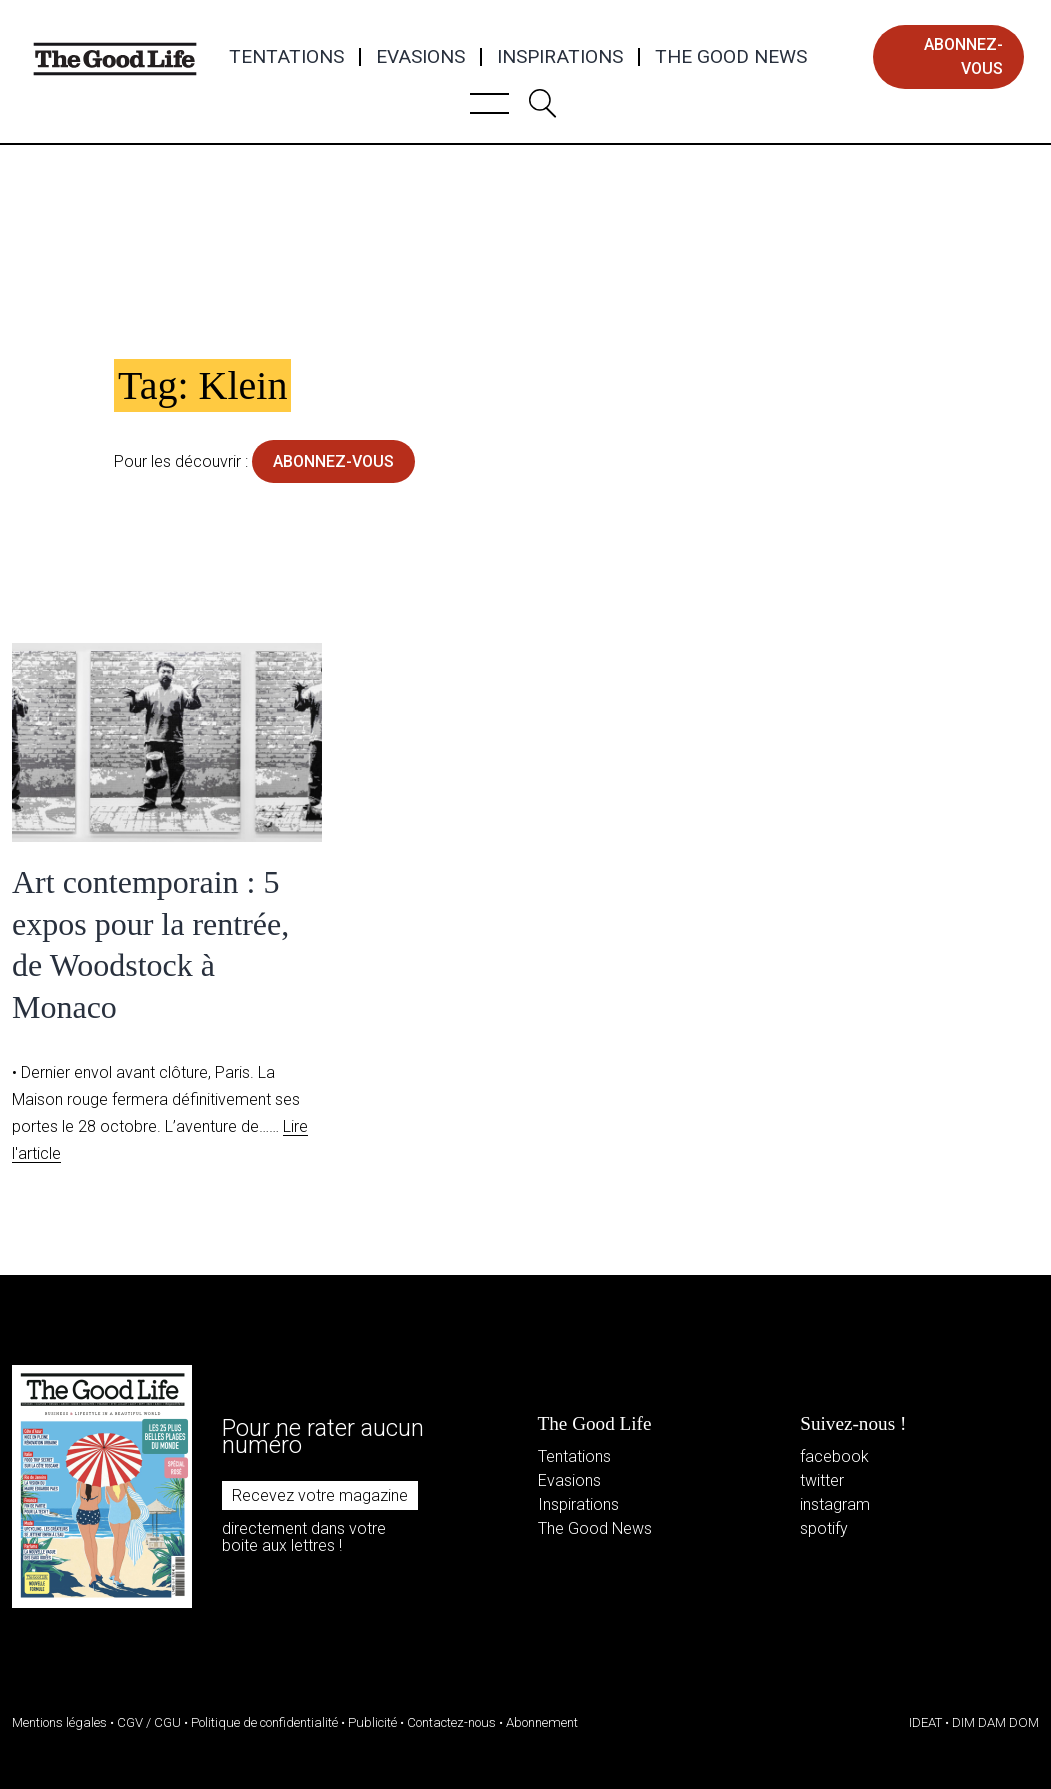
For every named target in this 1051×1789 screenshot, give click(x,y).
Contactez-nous (451, 1722)
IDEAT (925, 1722)
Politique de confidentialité (264, 1722)
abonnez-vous (963, 56)
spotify (824, 1528)
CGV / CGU (149, 1722)
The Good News (731, 57)
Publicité (372, 1722)
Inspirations (560, 57)
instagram (835, 1504)
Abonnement (542, 1722)
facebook (834, 1456)
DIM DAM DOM (995, 1722)
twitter (822, 1480)
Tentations (286, 57)
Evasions (420, 57)
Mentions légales (59, 1722)
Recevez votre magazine (320, 1495)
